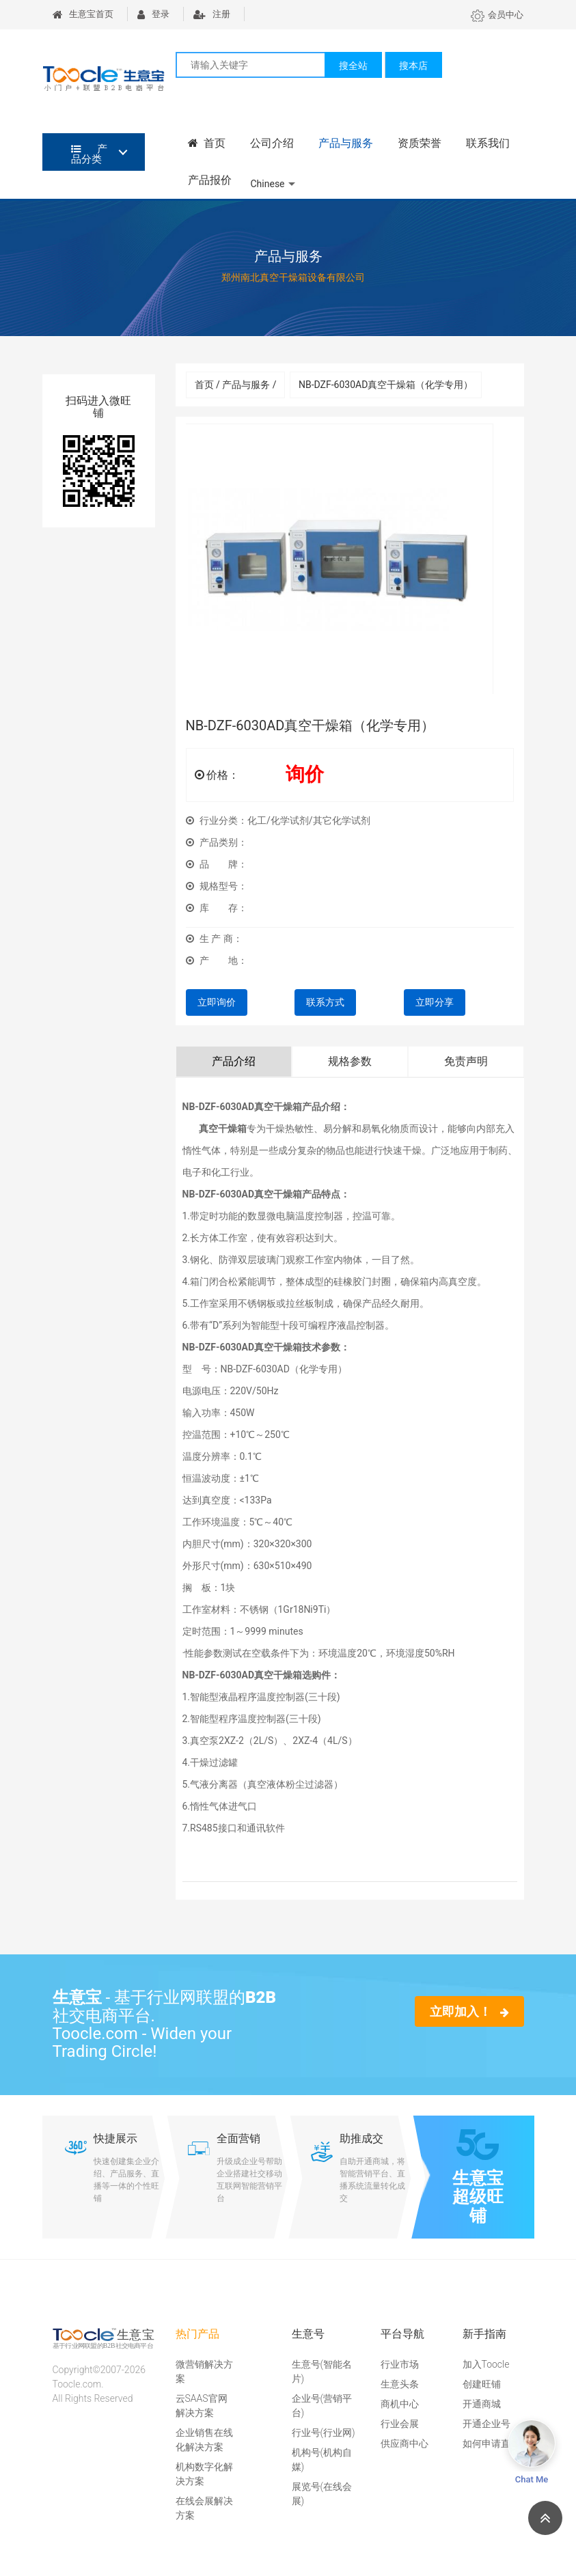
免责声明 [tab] (466, 1061)
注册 (211, 14)
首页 (207, 143)
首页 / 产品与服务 (236, 384)
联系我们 (488, 143)
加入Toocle (486, 2364)
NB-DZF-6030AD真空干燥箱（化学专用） (386, 384)
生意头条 (400, 2384)
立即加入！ (469, 2011)
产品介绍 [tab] (234, 1061)
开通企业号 (486, 2423)
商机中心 (400, 2403)
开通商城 (482, 2403)
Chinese (268, 183)
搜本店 (413, 65)
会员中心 (497, 15)
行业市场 (400, 2364)
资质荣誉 (419, 143)
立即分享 (434, 1002)
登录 (153, 14)
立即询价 (216, 1002)
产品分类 (89, 154)
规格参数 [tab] (350, 1061)
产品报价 (210, 180)
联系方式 (325, 1002)
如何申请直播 (491, 2443)
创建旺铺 (482, 2384)
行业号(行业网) (323, 2432)
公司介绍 (272, 143)
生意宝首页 (83, 14)
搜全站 (353, 65)
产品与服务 (345, 143)
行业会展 (400, 2423)
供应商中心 (404, 2443)
